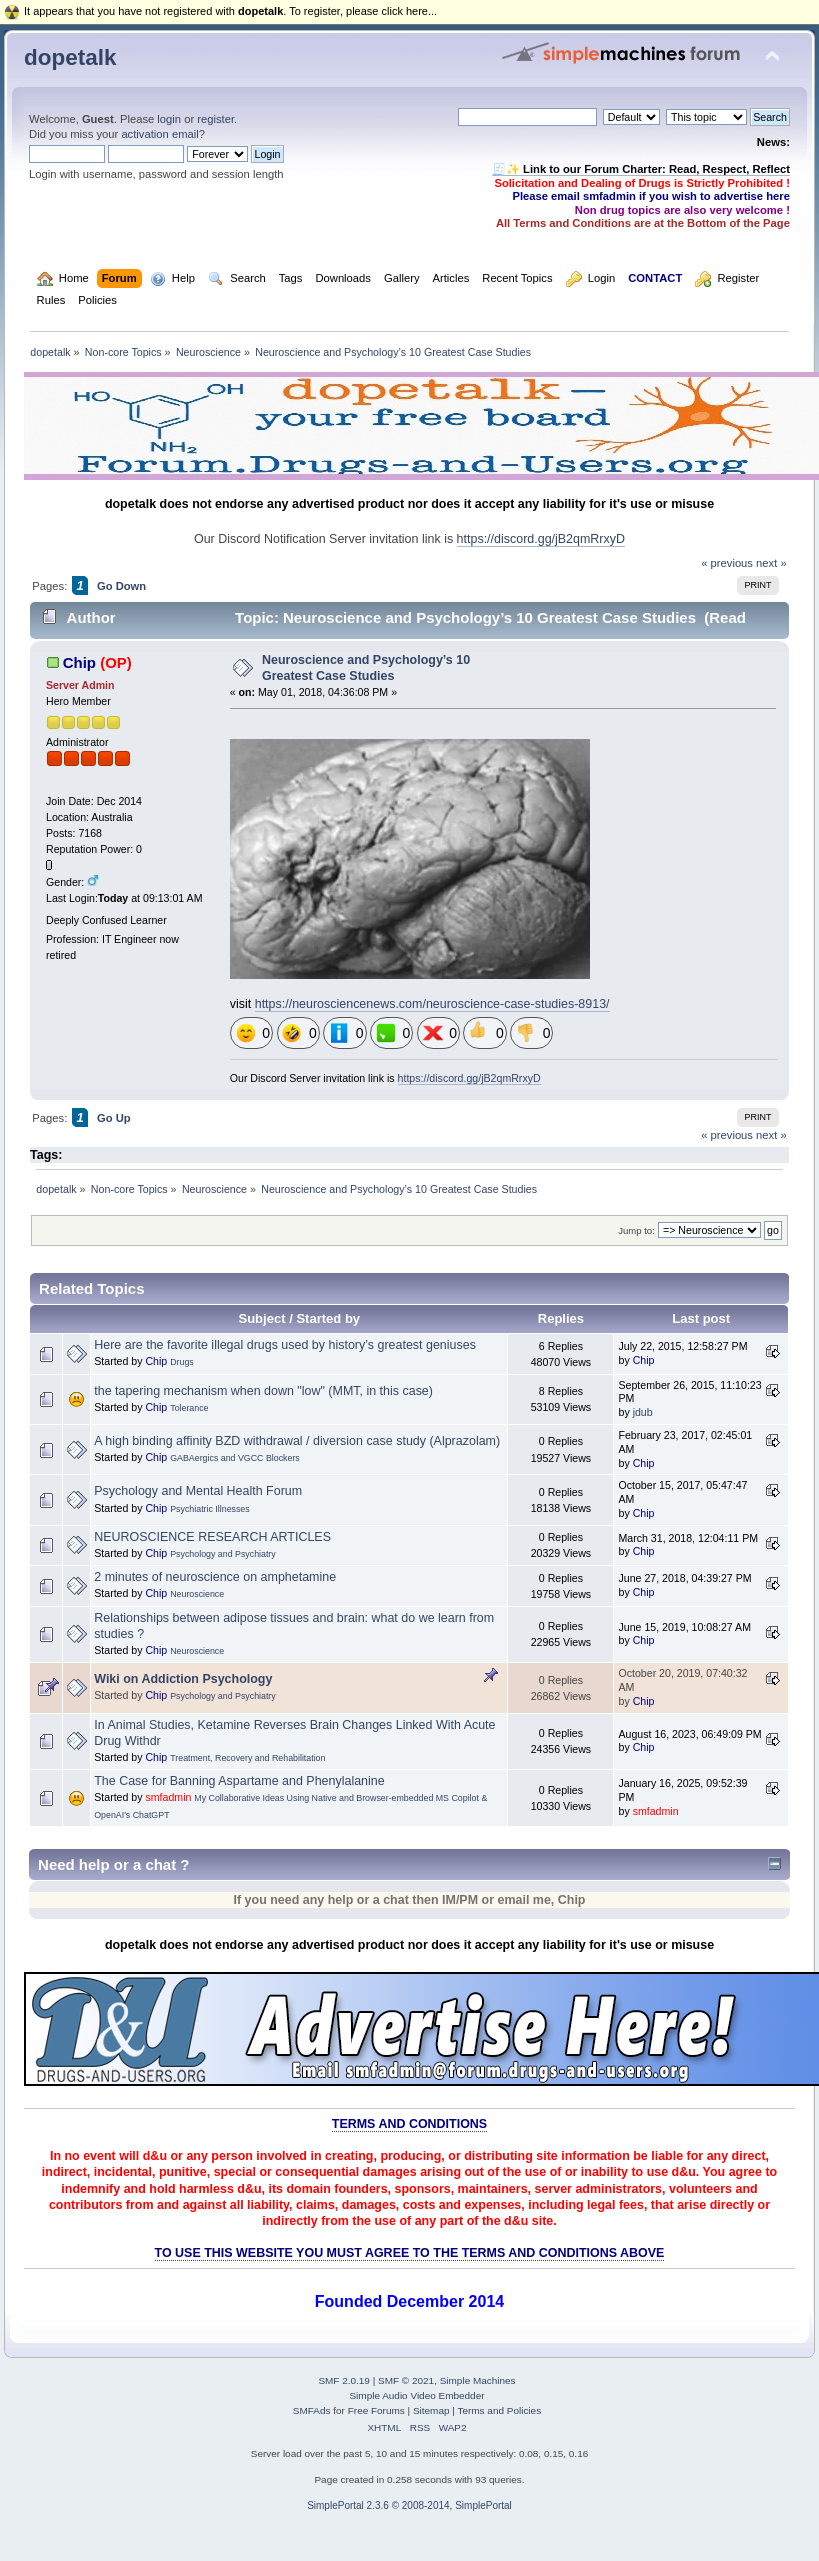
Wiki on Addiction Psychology (183, 1679)
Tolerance (189, 1408)
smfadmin (168, 1797)
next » (771, 563)
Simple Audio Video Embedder (416, 2395)
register (215, 119)
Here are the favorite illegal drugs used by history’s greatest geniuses (285, 1345)
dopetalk (70, 57)
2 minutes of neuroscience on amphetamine (215, 1577)
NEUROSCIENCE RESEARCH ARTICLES (212, 1537)
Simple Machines (478, 2380)
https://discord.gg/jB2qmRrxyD (541, 539)
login (169, 119)
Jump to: (636, 1230)
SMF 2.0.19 (344, 2380)
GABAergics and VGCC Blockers (235, 1458)
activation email (159, 134)
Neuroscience (197, 1594)
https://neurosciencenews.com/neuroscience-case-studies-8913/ (432, 1004)
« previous (727, 563)
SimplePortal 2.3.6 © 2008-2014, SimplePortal (409, 2505)
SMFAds (312, 2410)
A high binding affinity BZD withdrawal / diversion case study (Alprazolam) (297, 1441)
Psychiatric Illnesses (209, 1509)
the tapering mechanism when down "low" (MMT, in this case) (263, 1391)
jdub (643, 1412)
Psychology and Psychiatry (223, 1554)
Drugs (182, 1362)
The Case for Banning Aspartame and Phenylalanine (239, 1781)
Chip (79, 662)
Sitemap (431, 2410)
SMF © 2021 (406, 2380)
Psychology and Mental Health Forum (198, 1491)
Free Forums (376, 2410)
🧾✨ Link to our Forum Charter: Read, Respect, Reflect (641, 169)
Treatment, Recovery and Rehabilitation (247, 1758)
